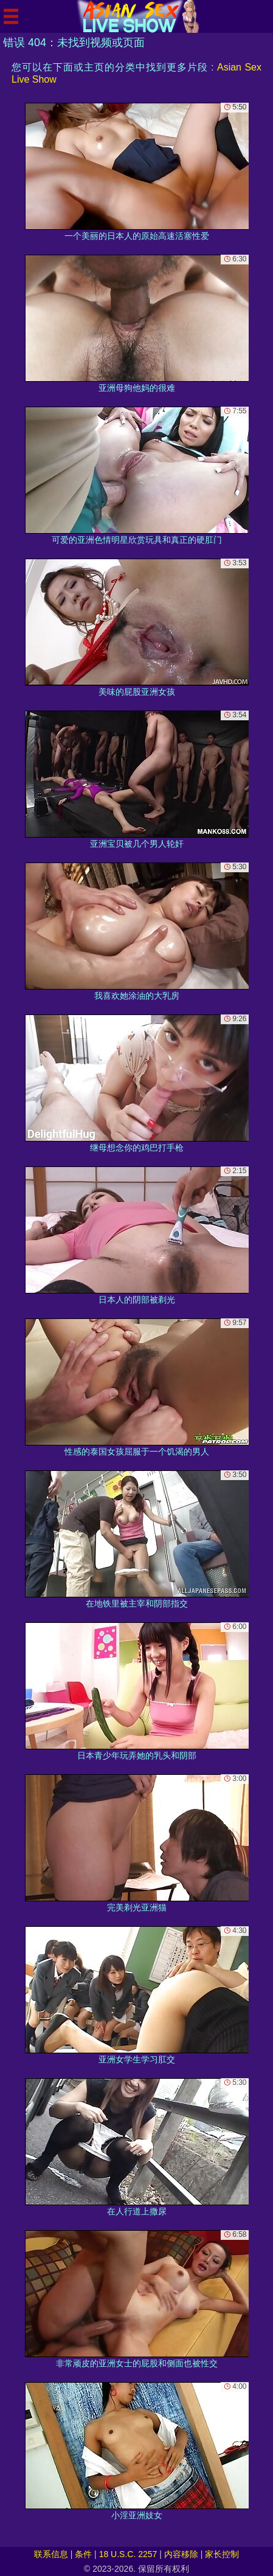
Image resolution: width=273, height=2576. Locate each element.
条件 (83, 2554)
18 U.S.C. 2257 (128, 2554)
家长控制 (222, 2554)
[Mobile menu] (11, 16)
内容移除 (181, 2554)
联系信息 (51, 2554)
